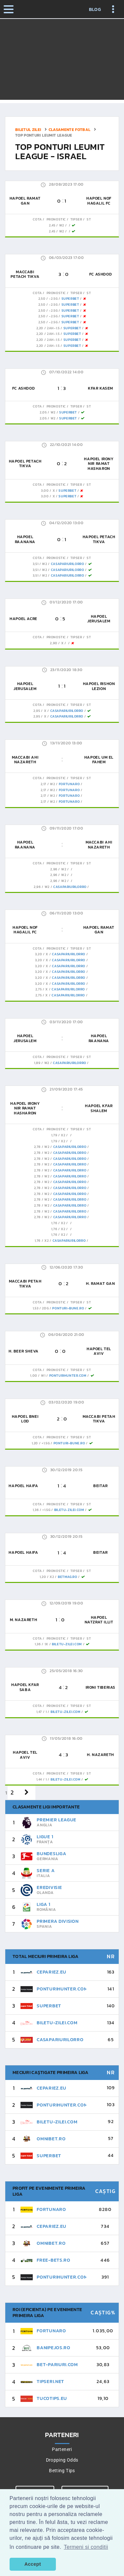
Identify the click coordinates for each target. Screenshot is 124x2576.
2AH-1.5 (53, 328)
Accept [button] (32, 2564)
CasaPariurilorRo (67, 563)
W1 (43, 1375)
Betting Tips (62, 2470)
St (88, 219)
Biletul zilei (28, 130)
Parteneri (62, 2449)
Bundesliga (51, 1853)
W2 (61, 225)
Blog (95, 10)
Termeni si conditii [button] (86, 2547)
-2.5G (53, 298)
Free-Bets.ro (53, 2260)
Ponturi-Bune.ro (68, 1308)
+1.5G (46, 1443)
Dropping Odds (62, 2460)
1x (46, 1644)
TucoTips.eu (52, 2398)
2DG (45, 1308)
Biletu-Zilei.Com (69, 1509)
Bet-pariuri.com (57, 2364)
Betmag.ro (67, 1576)
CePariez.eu (51, 1972)
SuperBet (70, 298)
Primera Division (57, 1921)
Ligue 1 (45, 1836)
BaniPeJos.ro (53, 2347)
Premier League (56, 1819)
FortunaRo (69, 784)
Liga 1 (43, 1904)
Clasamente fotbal (70, 130)
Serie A (46, 1870)
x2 (63, 1135)
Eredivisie (49, 1887)
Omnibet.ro (51, 2138)
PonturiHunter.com (68, 1375)
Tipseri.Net (50, 2381)
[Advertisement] (62, 61)
